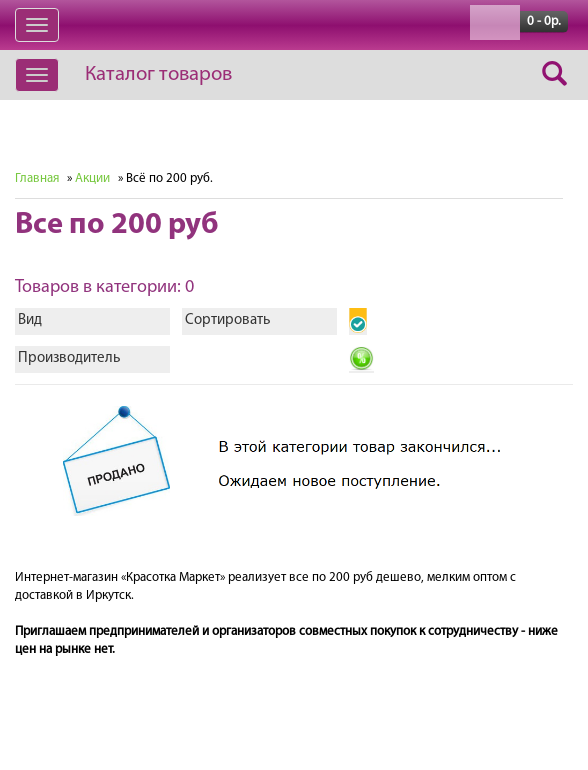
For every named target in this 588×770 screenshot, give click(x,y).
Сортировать (227, 320)
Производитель (69, 358)
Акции (92, 178)
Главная (37, 178)
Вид (30, 320)
